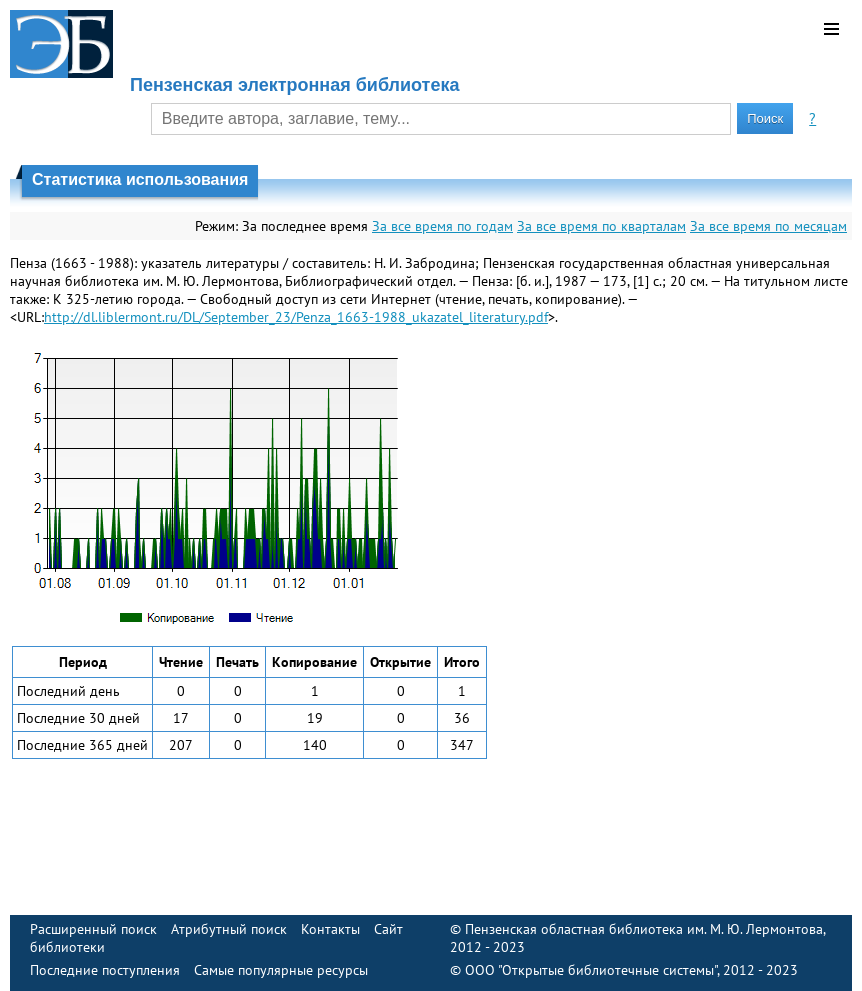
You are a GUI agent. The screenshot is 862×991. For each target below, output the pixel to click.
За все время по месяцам (768, 226)
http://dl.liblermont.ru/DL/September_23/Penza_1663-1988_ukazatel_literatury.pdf (296, 317)
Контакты (330, 929)
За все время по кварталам (601, 226)
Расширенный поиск (93, 929)
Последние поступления (105, 970)
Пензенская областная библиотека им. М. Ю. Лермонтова (644, 929)
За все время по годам (442, 226)
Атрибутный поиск (229, 929)
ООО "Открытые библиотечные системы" (591, 970)
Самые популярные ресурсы (281, 970)
